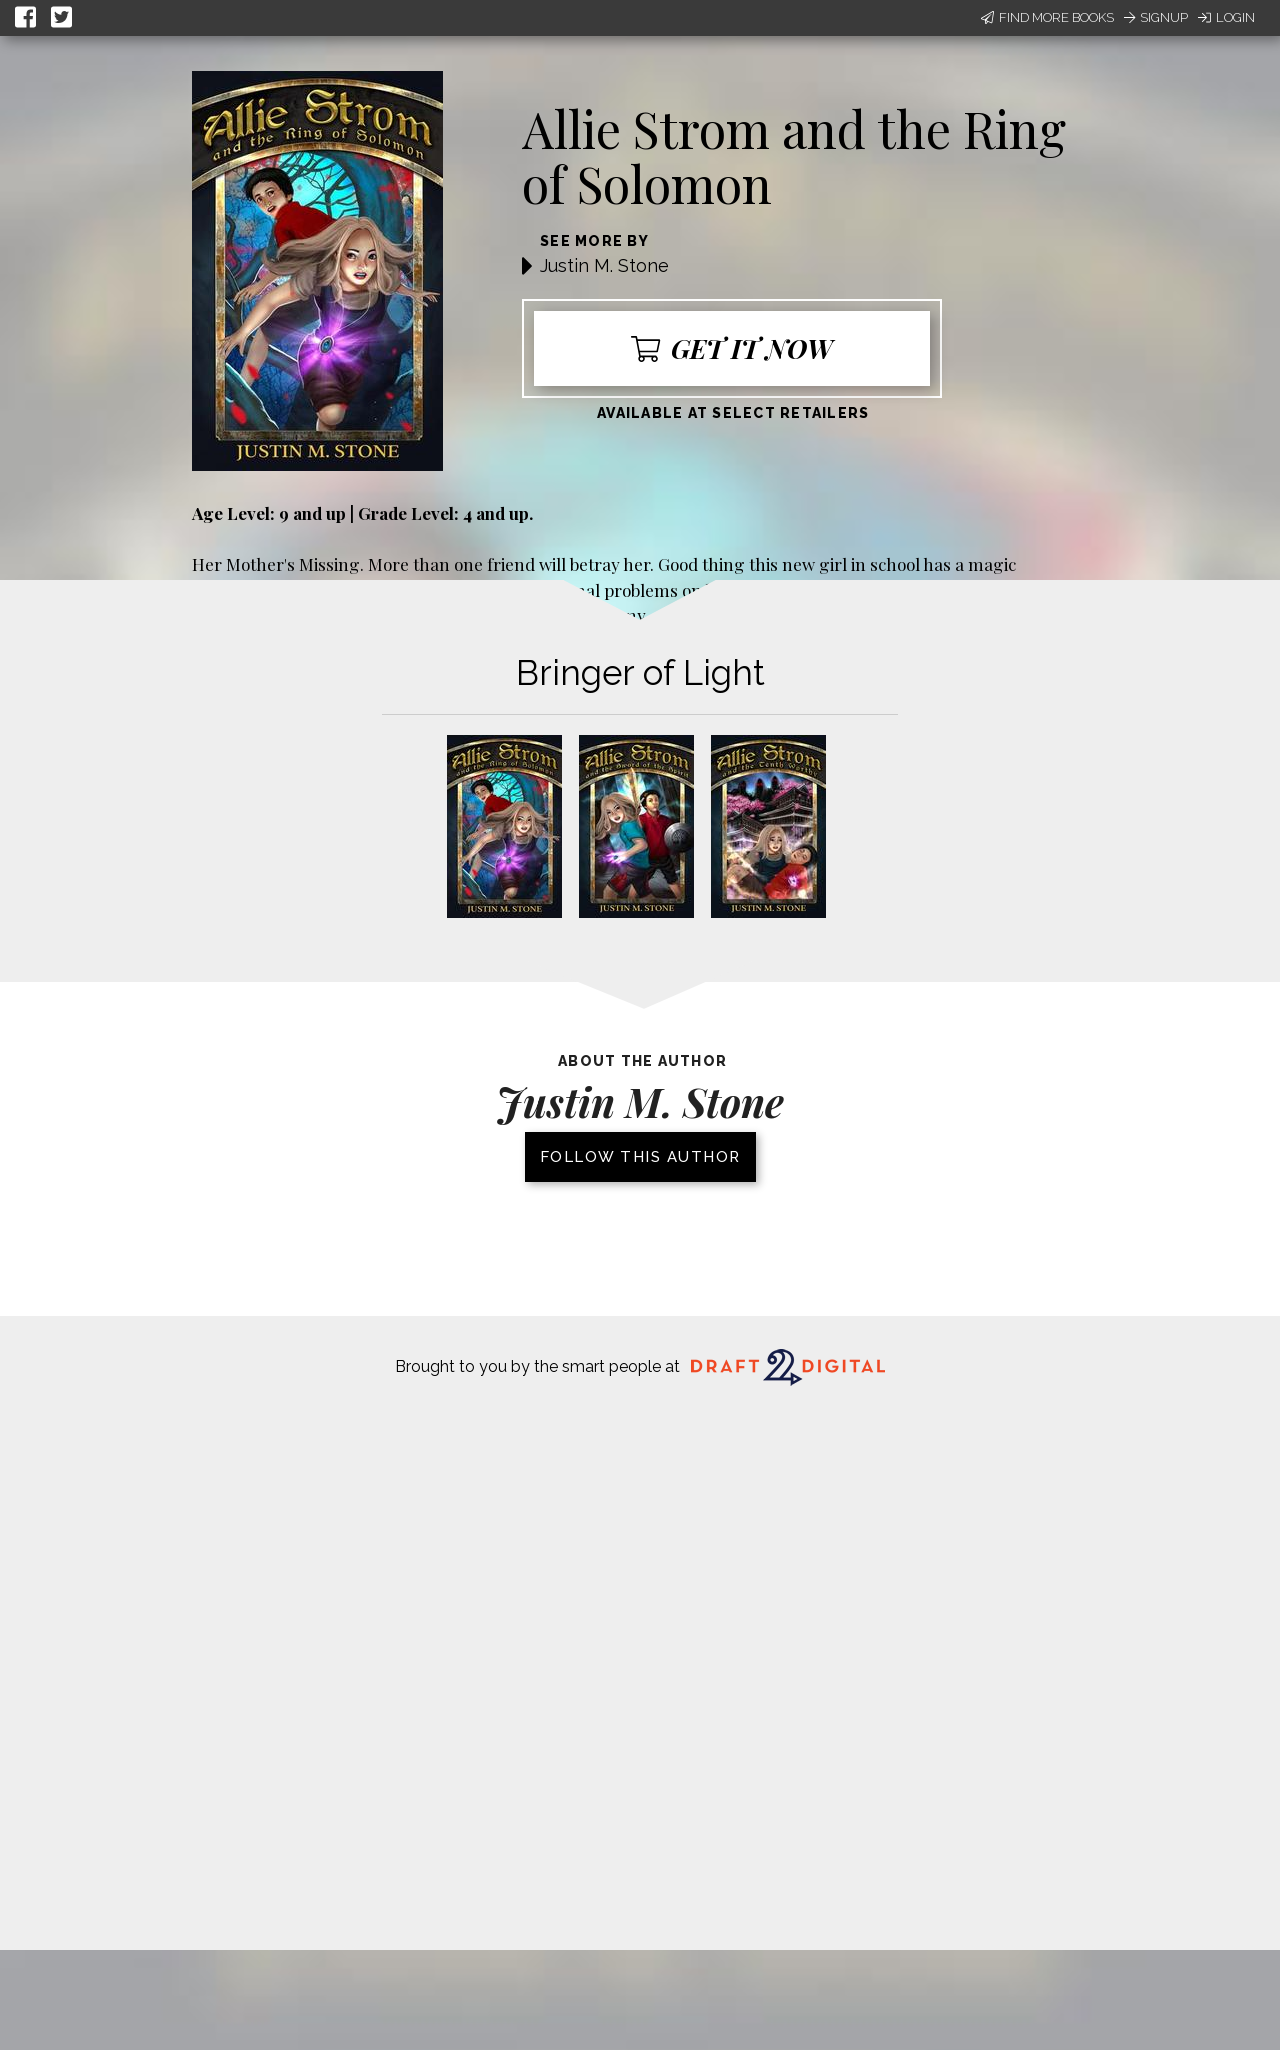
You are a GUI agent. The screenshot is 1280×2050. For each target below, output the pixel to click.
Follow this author (640, 1157)
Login (1226, 17)
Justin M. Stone (604, 265)
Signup (1156, 17)
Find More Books (1047, 17)
